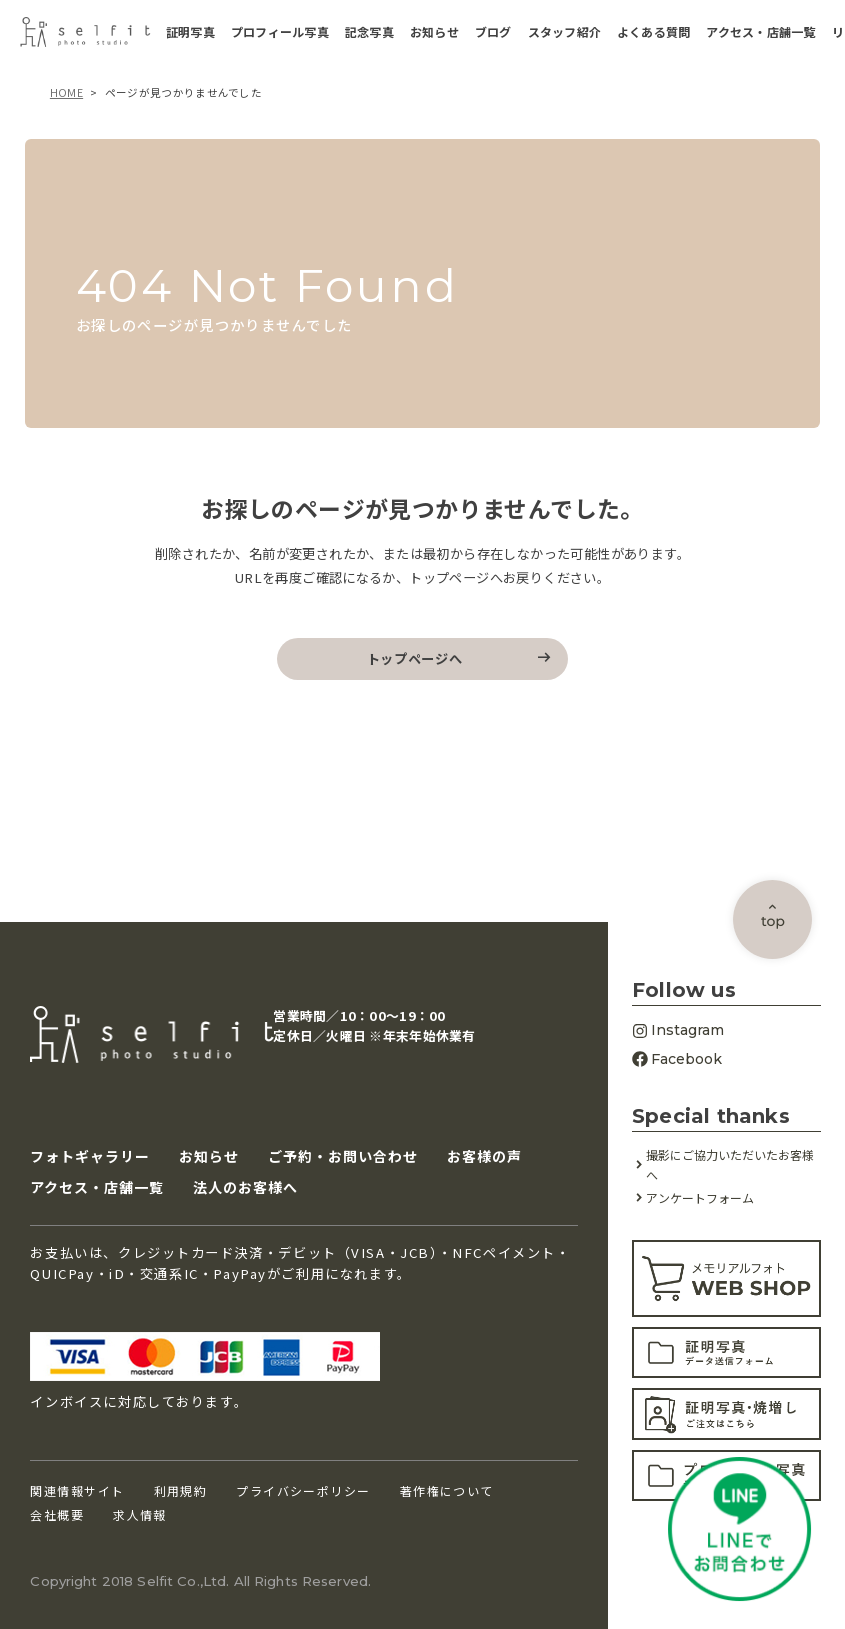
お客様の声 (484, 1156)
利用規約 (181, 1491)
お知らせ (434, 32)
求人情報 (140, 1515)
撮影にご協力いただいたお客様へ (730, 1165)
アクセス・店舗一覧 (760, 32)
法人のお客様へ (245, 1188)
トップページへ (415, 658)
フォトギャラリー (90, 1156)
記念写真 (369, 32)
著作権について (447, 1491)
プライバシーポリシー (303, 1491)
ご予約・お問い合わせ (343, 1156)
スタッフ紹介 (564, 32)
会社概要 (57, 1515)
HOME (66, 92)
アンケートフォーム (700, 1197)
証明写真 (190, 32)
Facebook (677, 1059)
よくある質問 (653, 32)
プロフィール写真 (280, 32)
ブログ (493, 32)
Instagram (678, 1030)
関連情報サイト (77, 1491)
